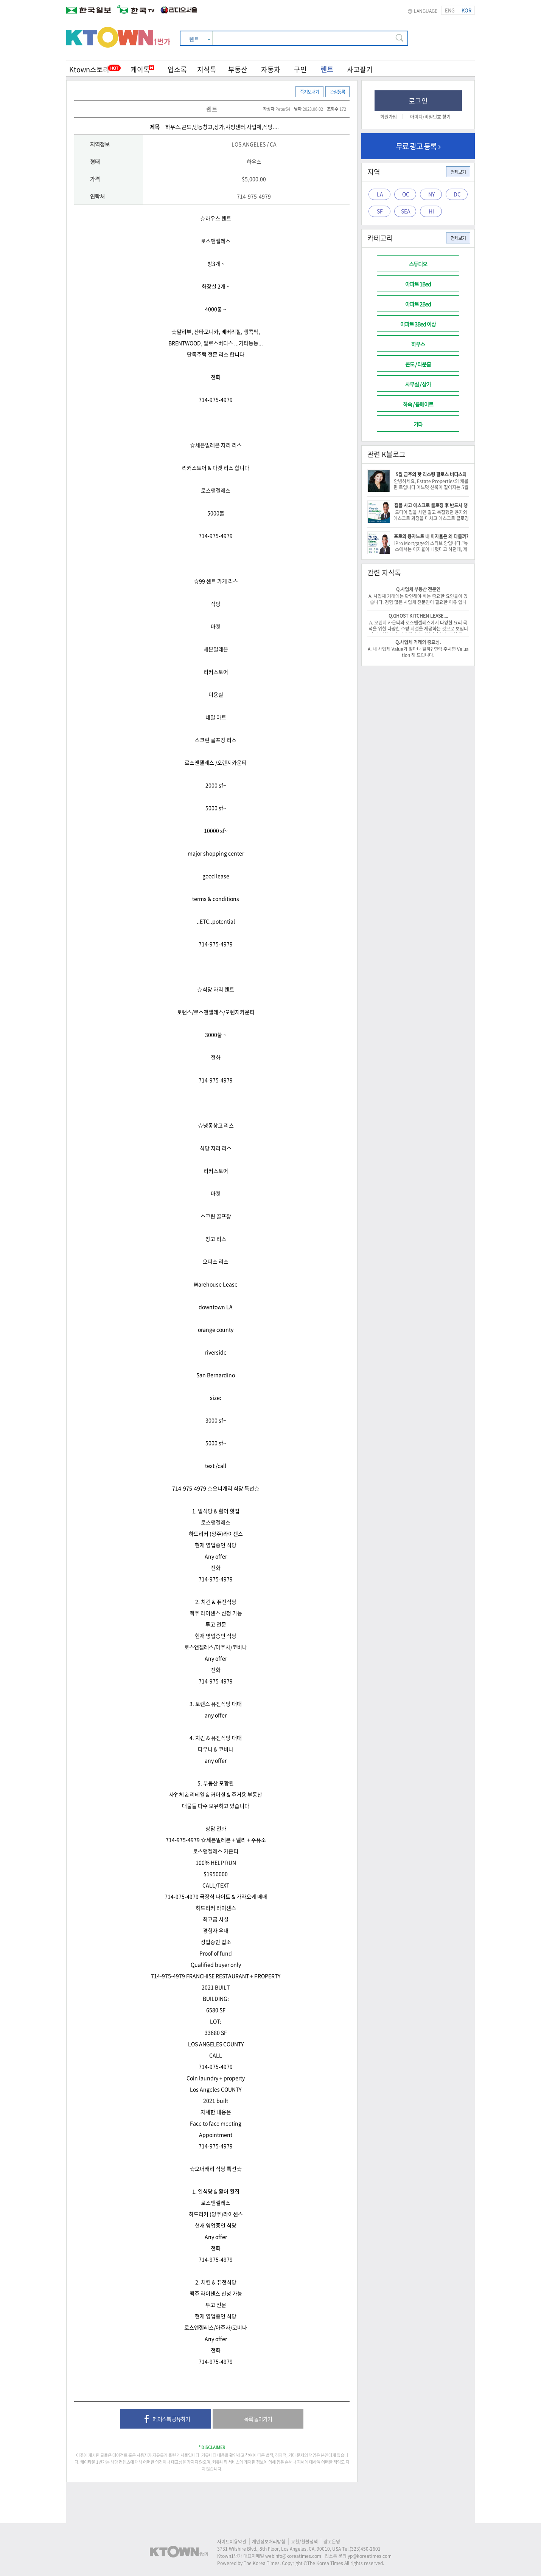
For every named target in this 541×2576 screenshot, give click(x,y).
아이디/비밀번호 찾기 (430, 116)
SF (380, 211)
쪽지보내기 (309, 91)
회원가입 (388, 116)
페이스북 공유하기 (166, 2419)
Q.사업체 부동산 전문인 (418, 589)
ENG (450, 10)
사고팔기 (360, 69)
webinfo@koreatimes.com (293, 2556)
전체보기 (458, 172)
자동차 (270, 69)
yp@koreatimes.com (370, 2556)
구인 (300, 69)
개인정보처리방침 (268, 2541)
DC (457, 194)
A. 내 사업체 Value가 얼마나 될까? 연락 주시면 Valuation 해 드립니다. (418, 652)
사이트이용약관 (231, 2541)
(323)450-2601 (365, 2548)
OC (405, 194)
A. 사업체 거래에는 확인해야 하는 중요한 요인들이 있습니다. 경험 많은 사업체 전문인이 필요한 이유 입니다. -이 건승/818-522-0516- (418, 602)
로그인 (418, 101)
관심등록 (337, 91)
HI (431, 211)
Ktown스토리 (89, 69)
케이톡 (142, 69)
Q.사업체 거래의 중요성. (418, 642)
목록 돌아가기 (258, 2419)
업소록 (177, 69)
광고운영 (331, 2541)
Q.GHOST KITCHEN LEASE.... (418, 615)
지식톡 (206, 69)
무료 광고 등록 (418, 146)
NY (431, 194)
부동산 (237, 69)
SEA (405, 211)
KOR (466, 10)
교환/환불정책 (304, 2541)
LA (380, 194)
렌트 (326, 69)
